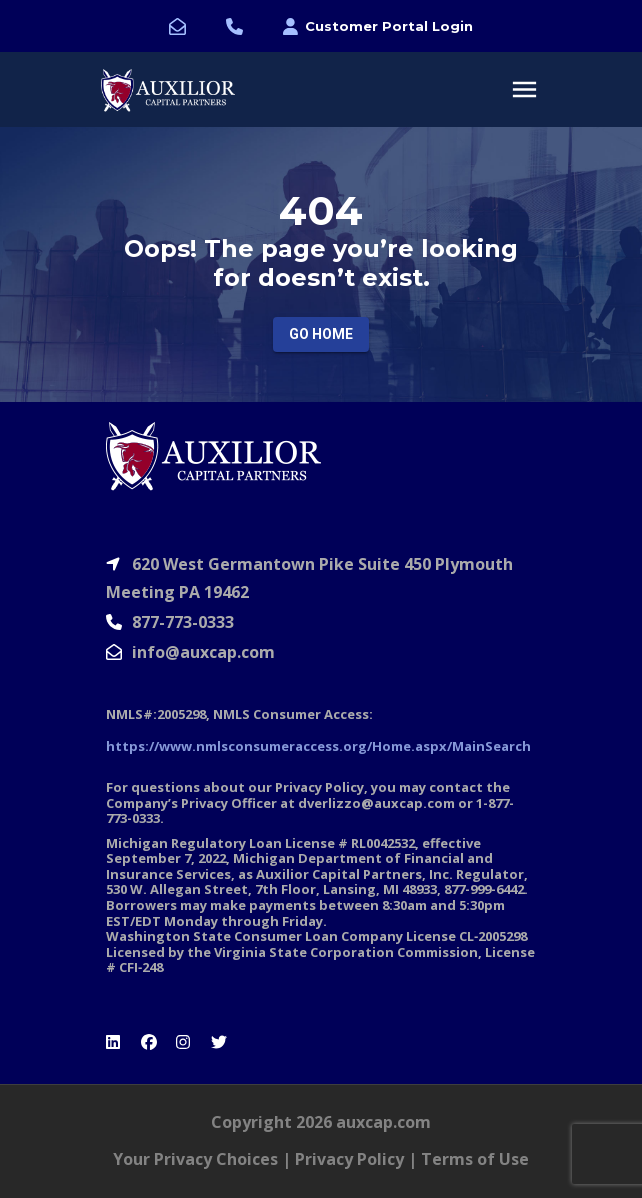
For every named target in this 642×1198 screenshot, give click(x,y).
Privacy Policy (349, 1159)
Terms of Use (475, 1159)
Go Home (321, 334)
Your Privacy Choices (195, 1159)
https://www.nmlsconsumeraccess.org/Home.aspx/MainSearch (318, 746)
